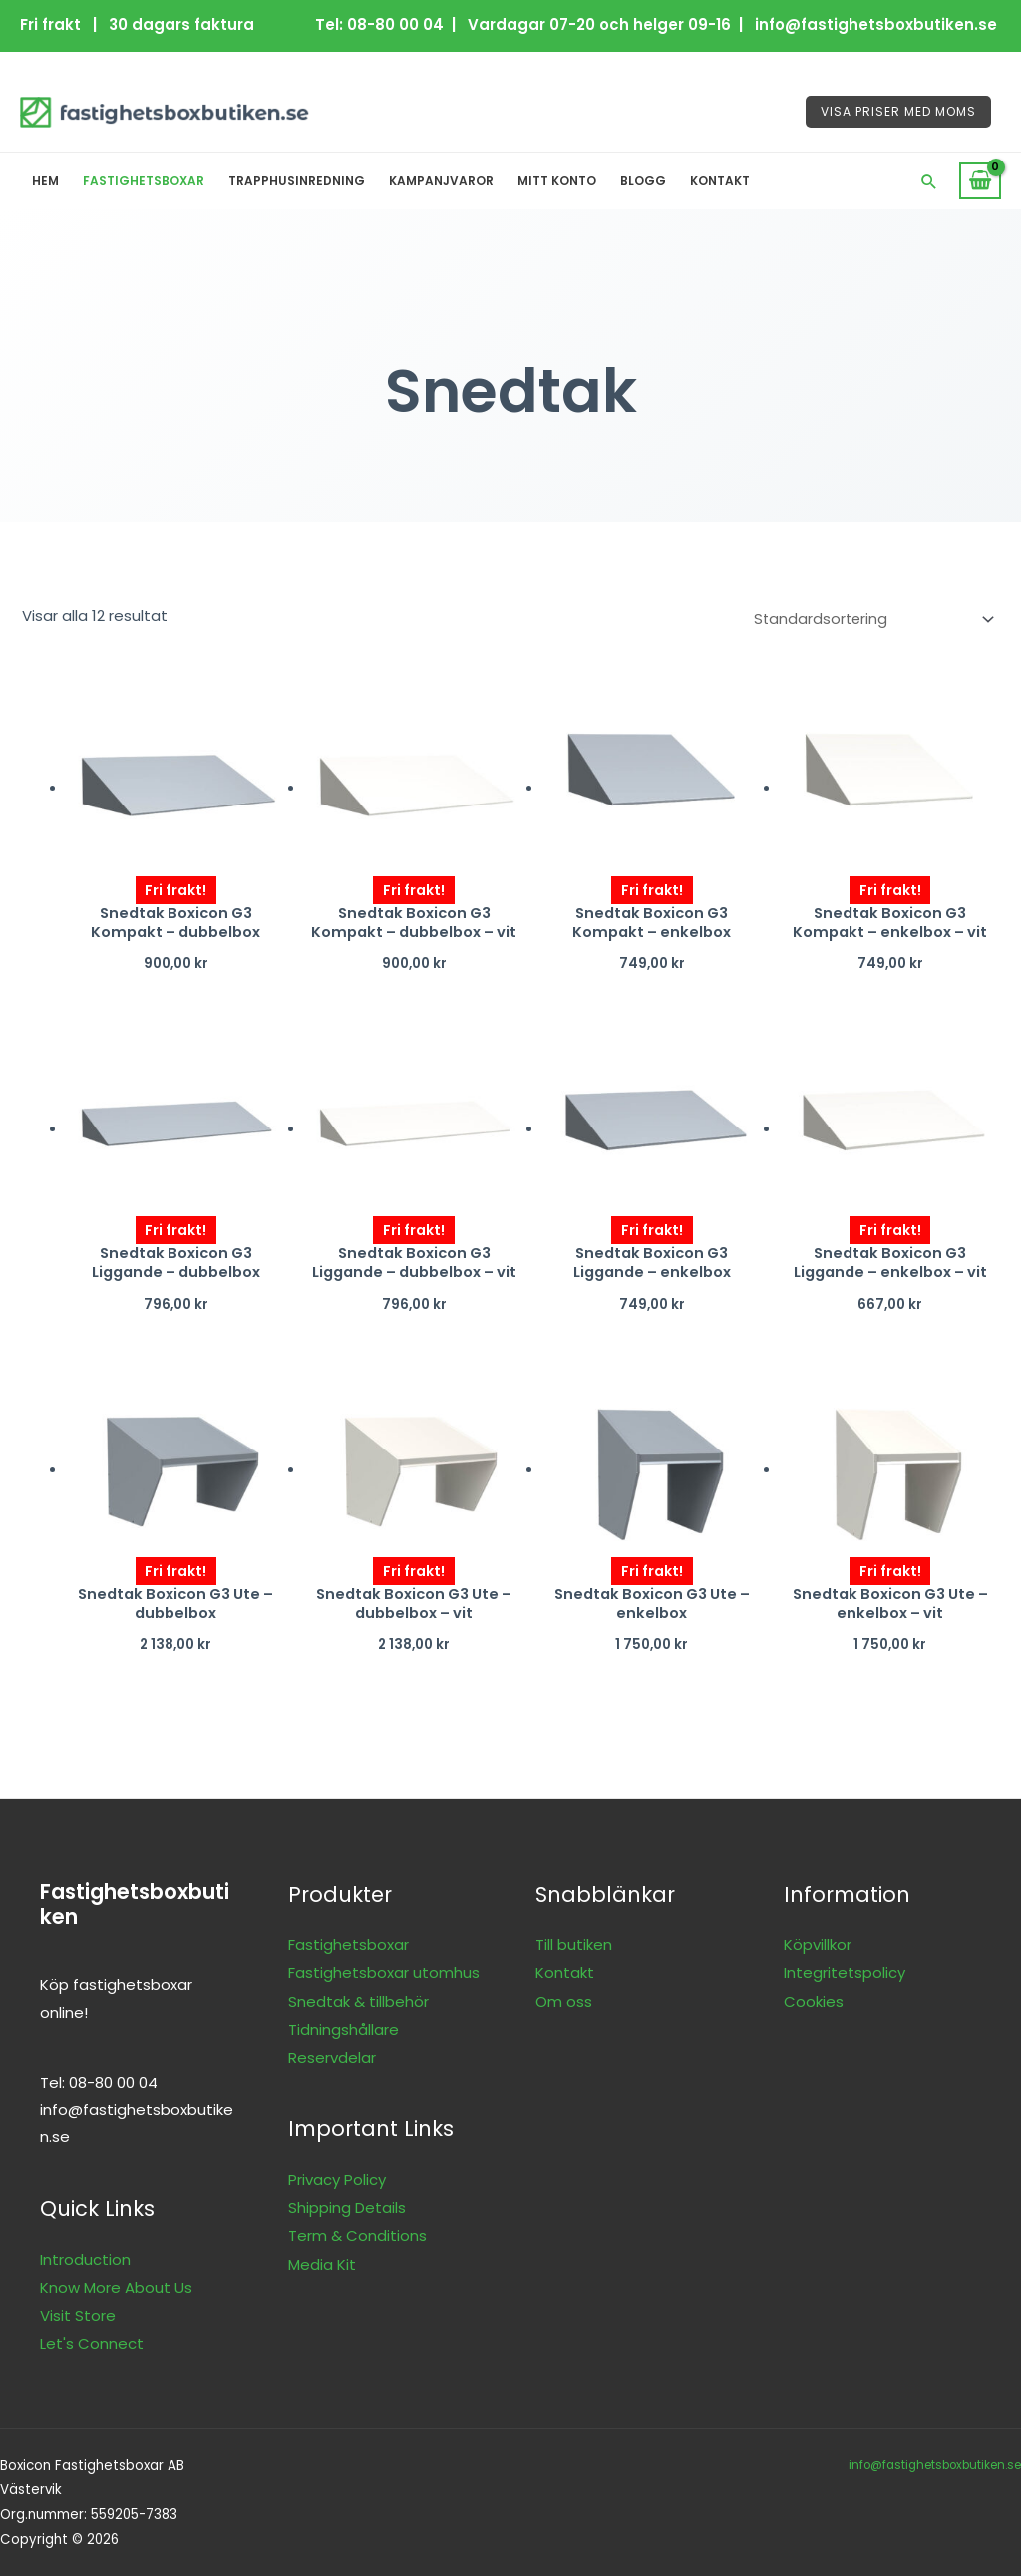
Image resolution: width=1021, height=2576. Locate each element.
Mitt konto (556, 180)
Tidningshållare (343, 2028)
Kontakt (720, 180)
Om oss (563, 2000)
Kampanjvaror (441, 180)
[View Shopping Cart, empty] (980, 181)
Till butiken (573, 1944)
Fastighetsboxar (143, 180)
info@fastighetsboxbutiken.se (931, 2462)
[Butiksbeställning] (866, 618)
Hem (45, 180)
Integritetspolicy (844, 1972)
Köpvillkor (817, 1944)
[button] (929, 181)
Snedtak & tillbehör (358, 2000)
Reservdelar (332, 2056)
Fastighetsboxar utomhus (384, 1972)
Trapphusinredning (296, 180)
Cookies (814, 2000)
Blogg (643, 180)
